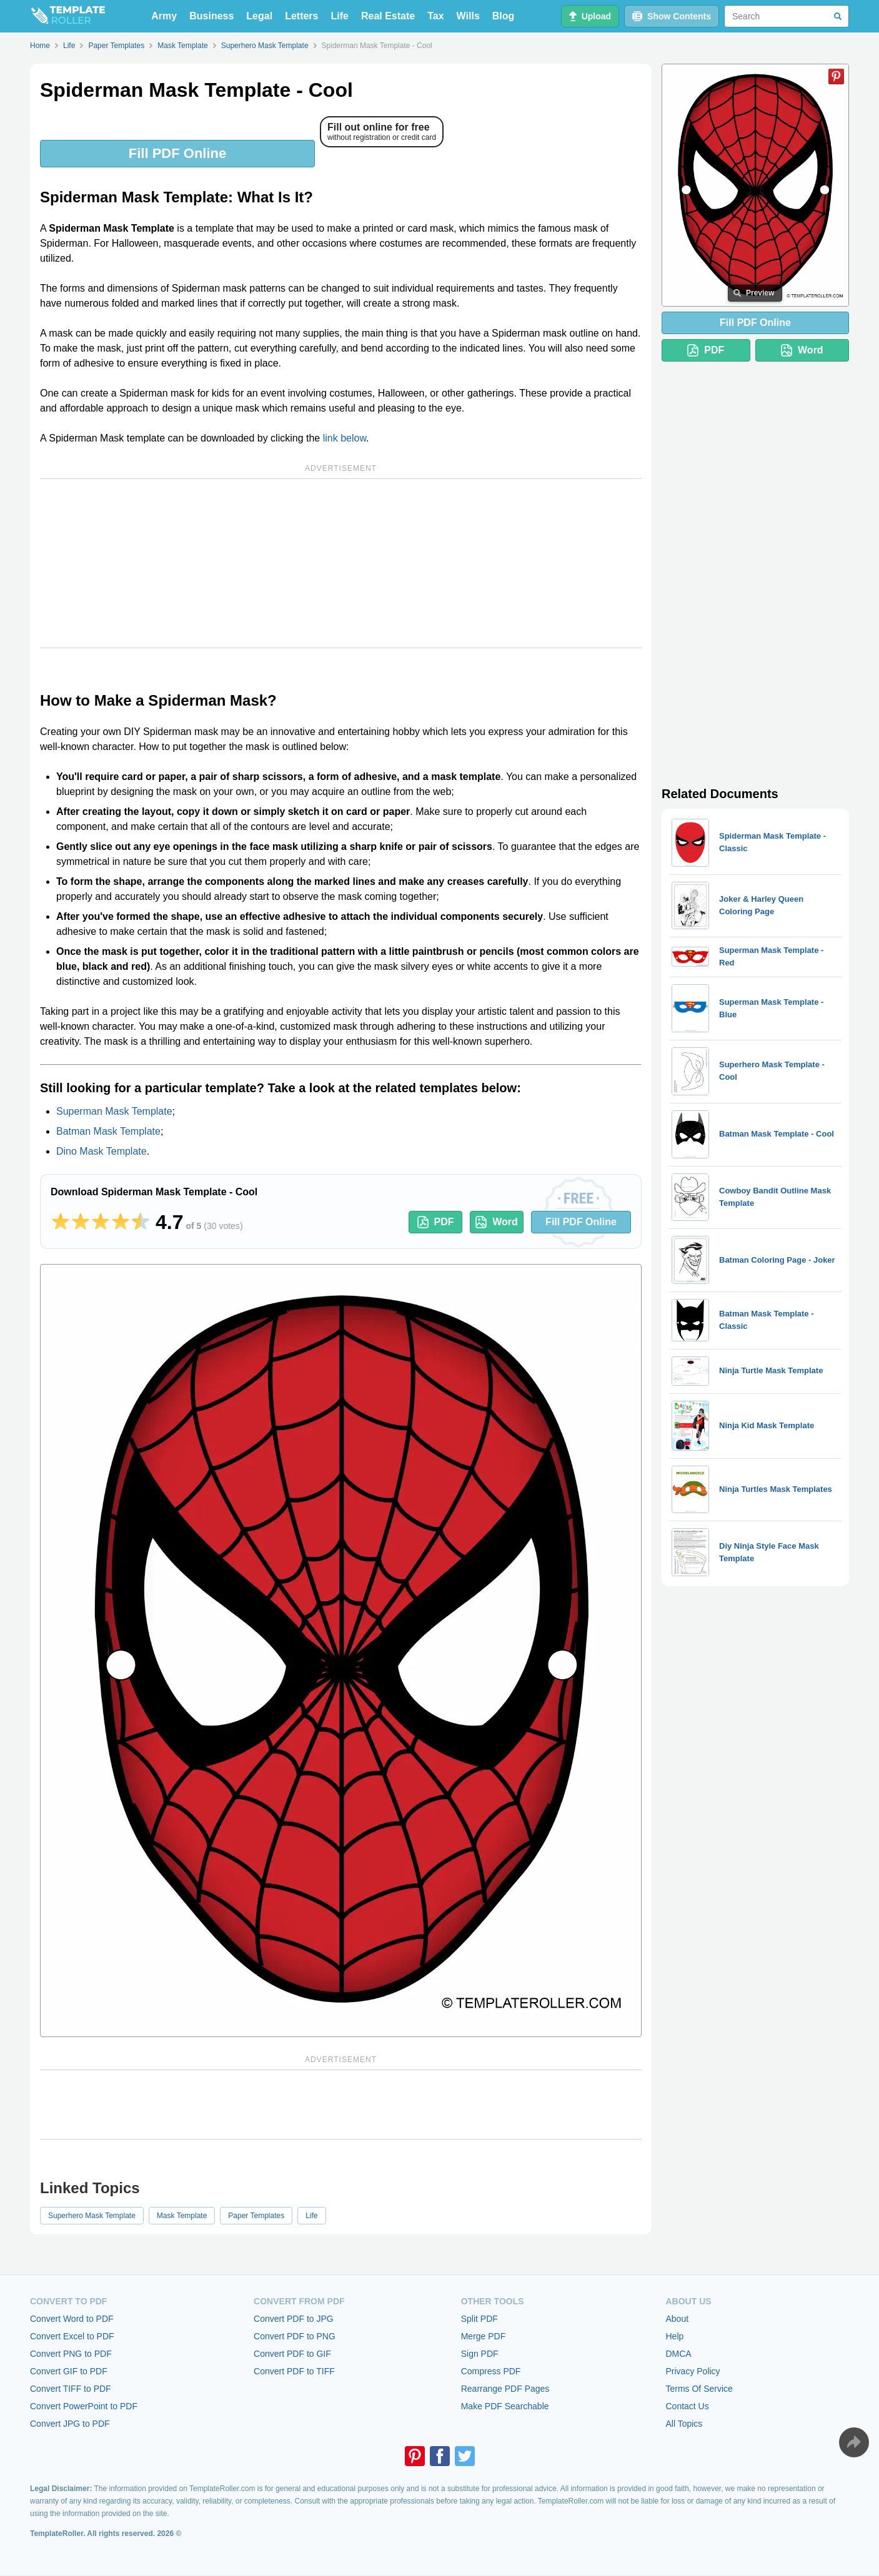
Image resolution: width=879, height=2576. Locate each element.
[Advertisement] (341, 563)
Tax (435, 16)
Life (340, 16)
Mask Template (182, 2215)
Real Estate (388, 16)
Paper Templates (256, 2215)
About (676, 2319)
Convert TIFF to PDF (70, 2389)
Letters (301, 16)
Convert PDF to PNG (294, 2336)
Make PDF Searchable (505, 2406)
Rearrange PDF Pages (505, 2389)
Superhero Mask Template (92, 2215)
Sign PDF (480, 2354)
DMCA (678, 2354)
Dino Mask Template (101, 1151)
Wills (468, 16)
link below (344, 438)
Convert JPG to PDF (70, 2424)
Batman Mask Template (108, 1131)
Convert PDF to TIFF (294, 2371)
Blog (503, 16)
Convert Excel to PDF (72, 2336)
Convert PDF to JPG (294, 2319)
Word (496, 1222)
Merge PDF (483, 2336)
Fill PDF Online (177, 153)
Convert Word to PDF (72, 2319)
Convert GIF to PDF (68, 2371)
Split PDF (479, 2319)
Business (211, 16)
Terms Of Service (698, 2389)
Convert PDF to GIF (292, 2354)
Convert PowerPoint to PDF (83, 2406)
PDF (435, 1222)
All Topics (683, 2424)
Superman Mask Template (114, 1111)
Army (164, 16)
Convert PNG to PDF (71, 2354)
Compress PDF (491, 2371)
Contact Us (686, 2406)
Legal (259, 16)
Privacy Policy (692, 2371)
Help (674, 2336)
